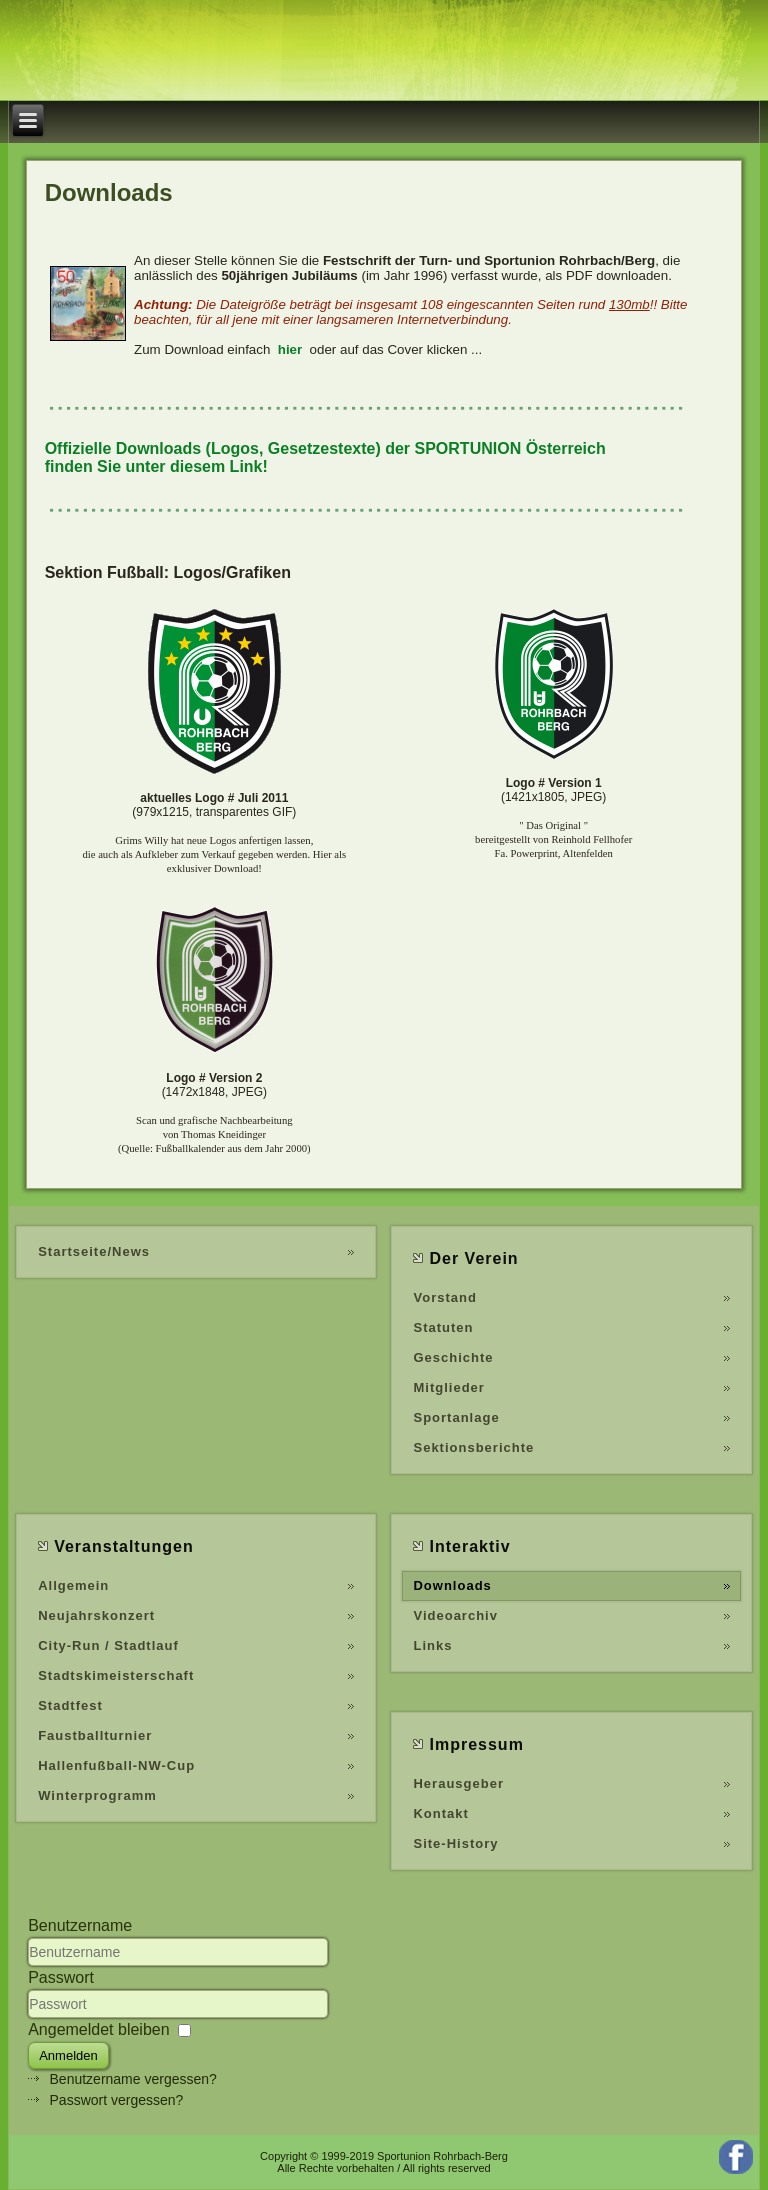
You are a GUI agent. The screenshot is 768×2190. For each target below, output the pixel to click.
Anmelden (68, 2055)
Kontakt (440, 1813)
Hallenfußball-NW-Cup (116, 1765)
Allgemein (73, 1585)
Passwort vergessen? (117, 2100)
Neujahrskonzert (96, 1615)
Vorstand (444, 1297)
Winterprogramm (97, 1795)
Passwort (61, 1977)
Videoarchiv (455, 1615)
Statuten (443, 1327)
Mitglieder (448, 1387)
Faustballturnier (95, 1735)
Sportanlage (456, 1417)
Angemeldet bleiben (98, 2029)
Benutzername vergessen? (133, 2079)
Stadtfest (70, 1705)
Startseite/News (94, 1251)
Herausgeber (458, 1783)
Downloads (452, 1585)
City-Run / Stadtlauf (108, 1645)
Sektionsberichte (473, 1447)
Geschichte (453, 1357)
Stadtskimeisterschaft (116, 1675)
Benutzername (80, 1925)
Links (432, 1645)
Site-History (455, 1843)
